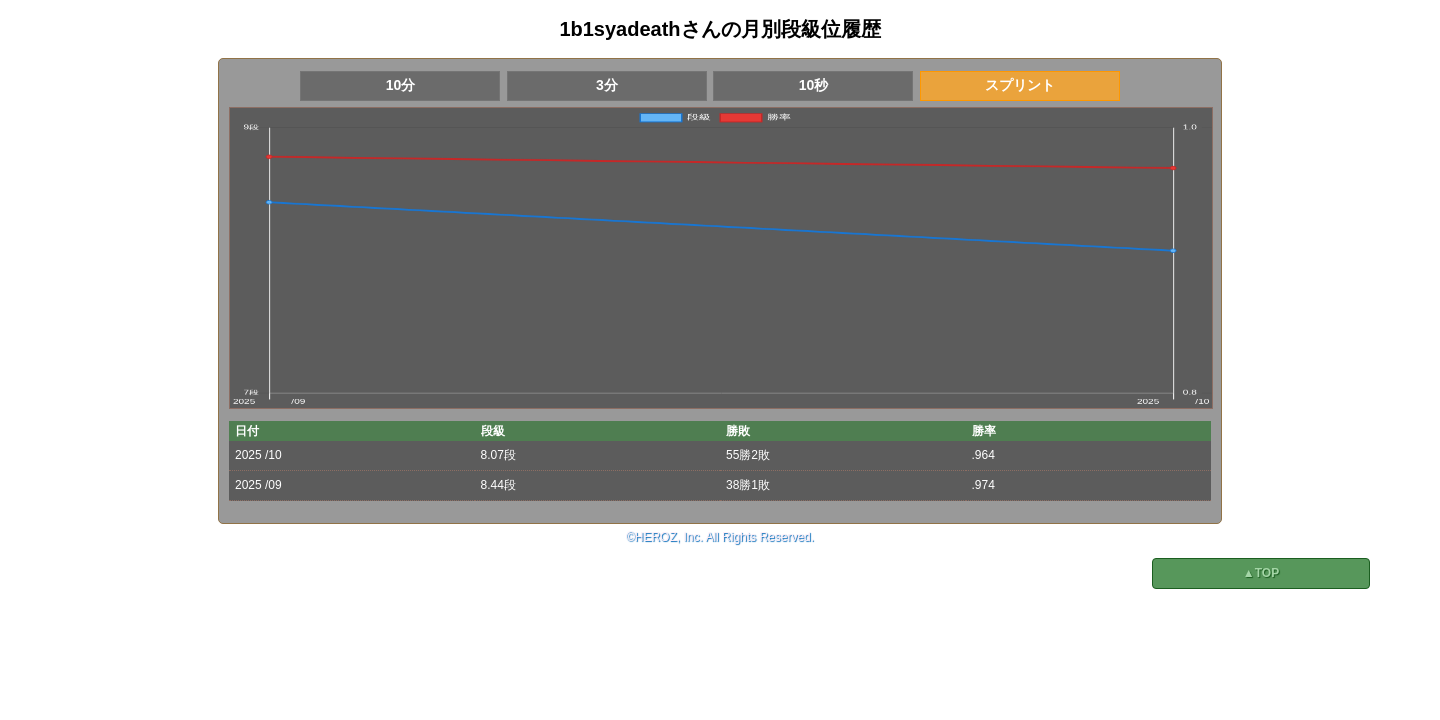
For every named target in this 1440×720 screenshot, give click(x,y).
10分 (401, 85)
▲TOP (1261, 573)
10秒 (814, 85)
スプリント (1020, 85)
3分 (607, 85)
